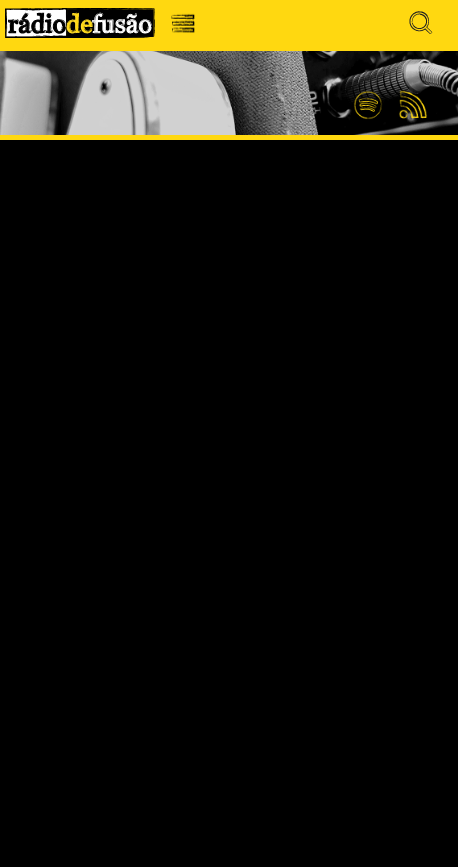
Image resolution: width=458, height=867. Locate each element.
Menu (188, 28)
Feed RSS (409, 106)
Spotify (368, 97)
